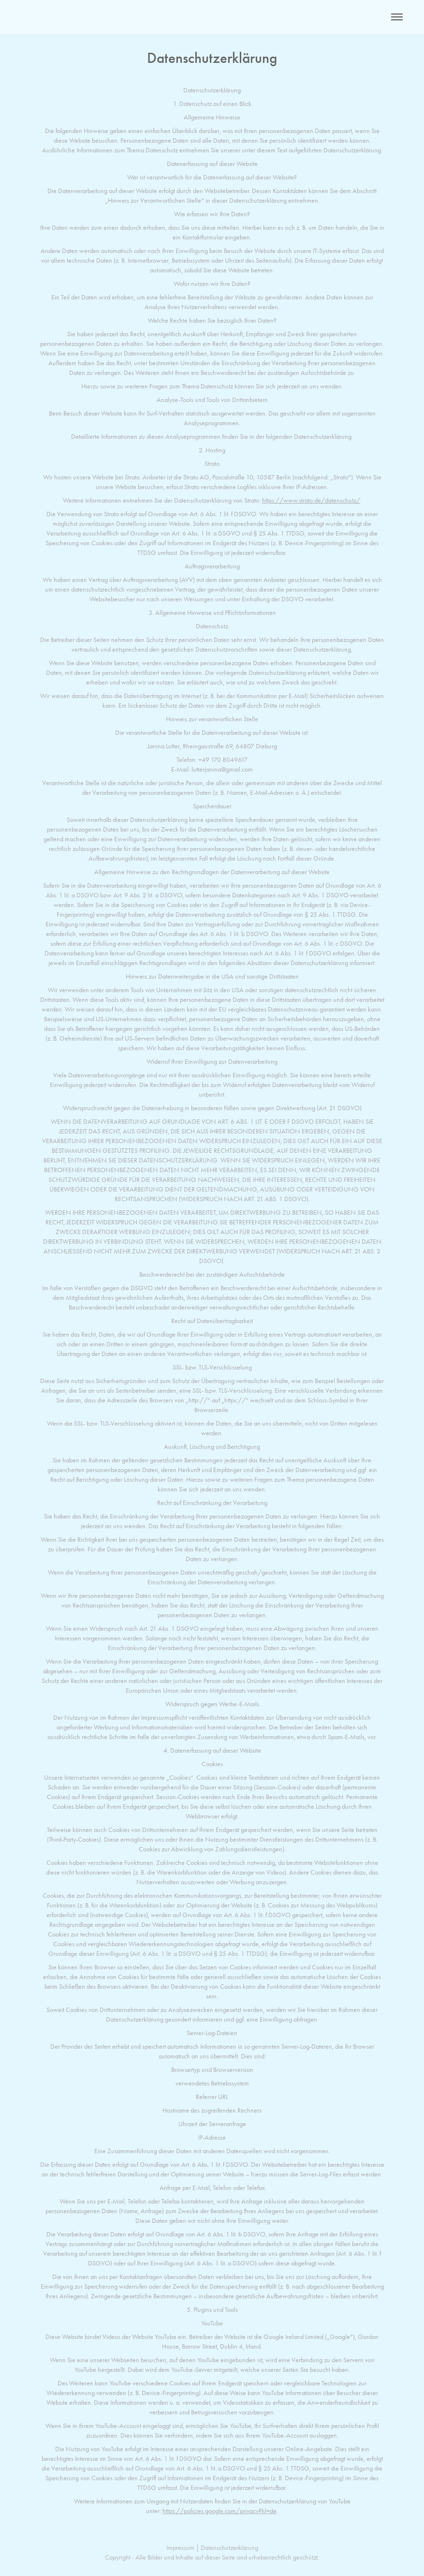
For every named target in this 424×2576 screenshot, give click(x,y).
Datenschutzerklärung (229, 2548)
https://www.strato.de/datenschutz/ (311, 500)
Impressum (180, 2548)
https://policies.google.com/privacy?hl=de (219, 2511)
